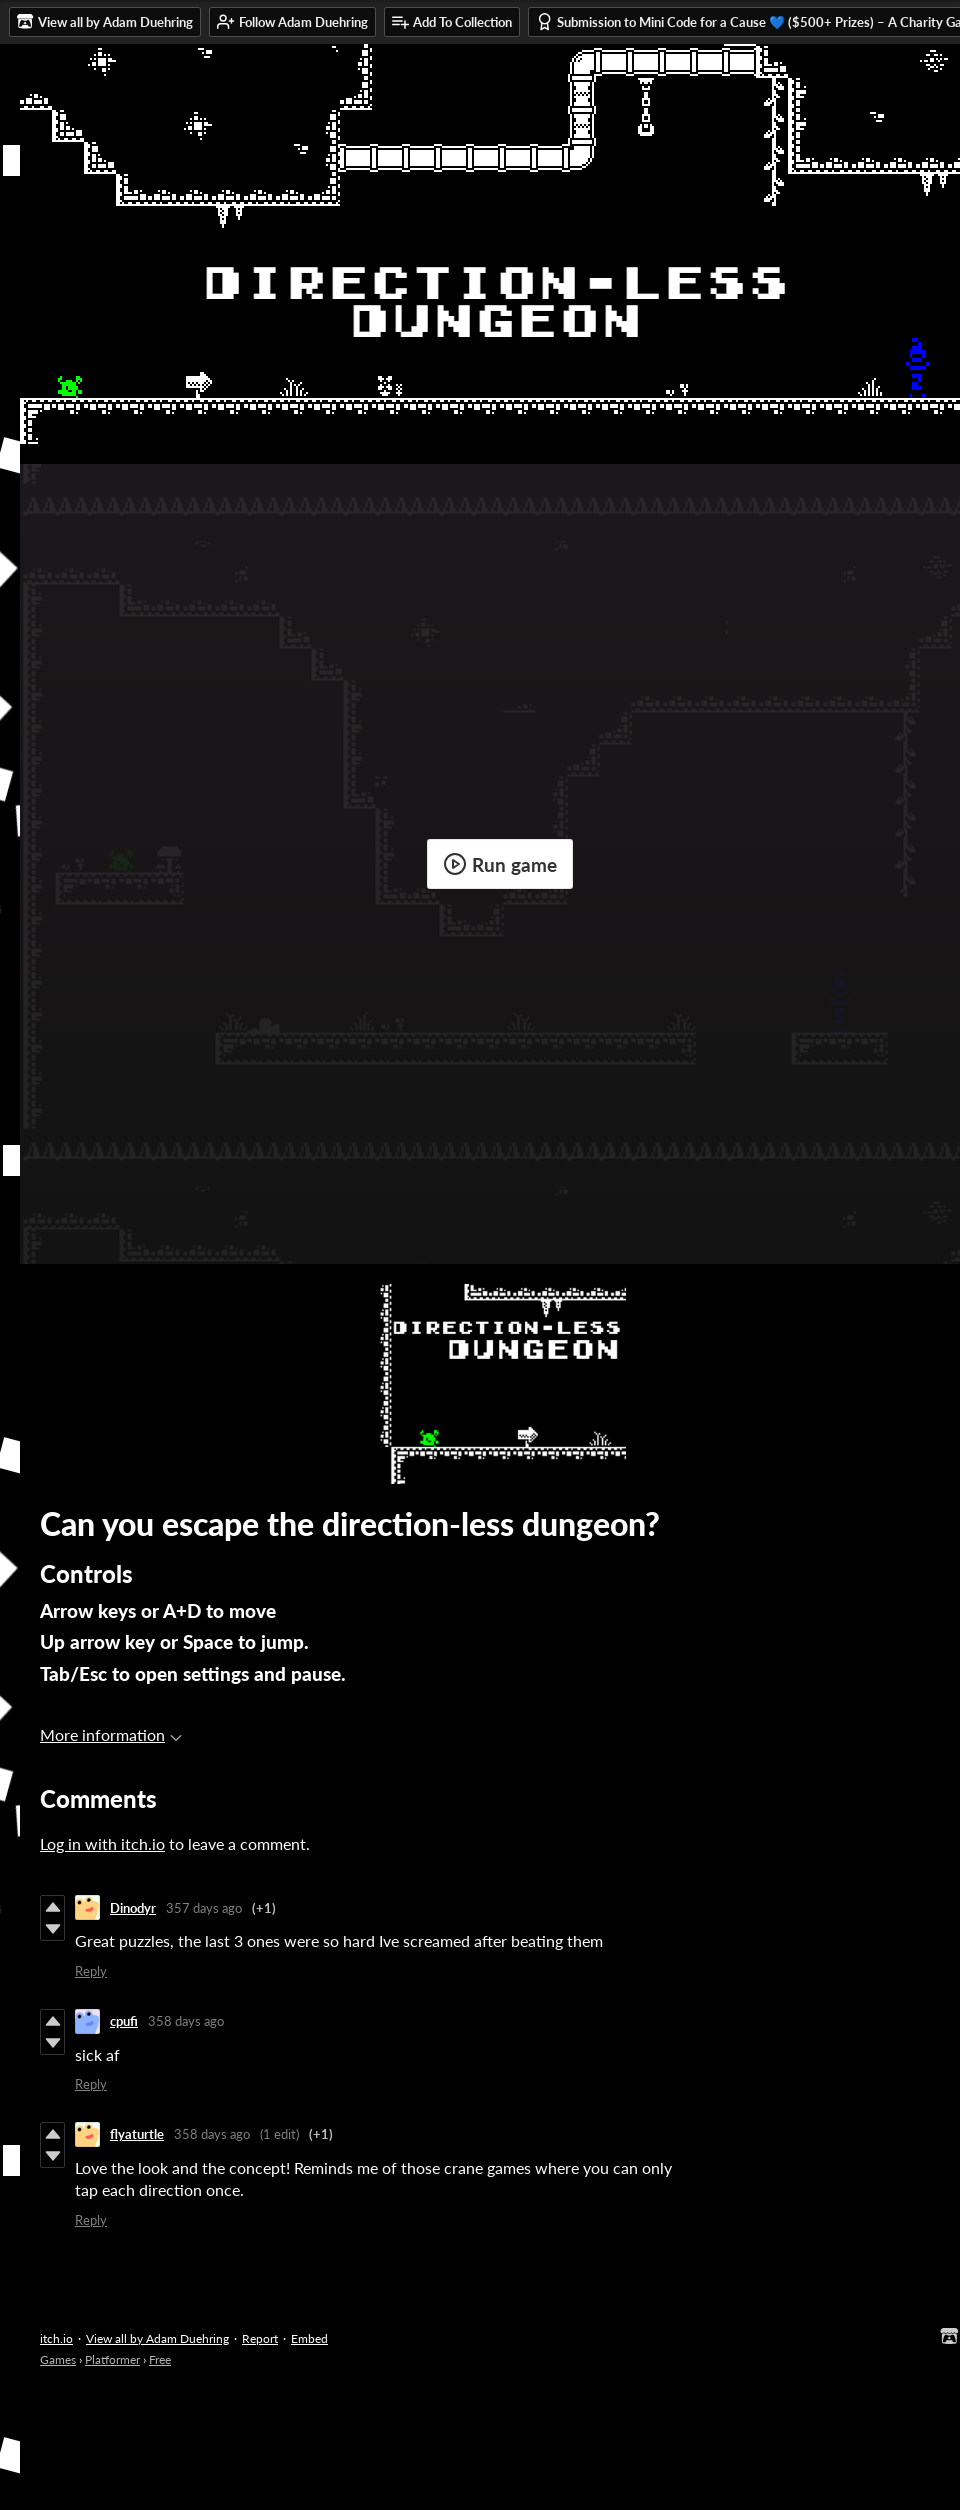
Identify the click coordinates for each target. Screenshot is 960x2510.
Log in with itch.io (102, 1843)
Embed (309, 2338)
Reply (91, 1971)
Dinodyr (133, 1908)
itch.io (56, 2338)
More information (111, 1734)
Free (160, 2359)
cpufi (124, 2021)
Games (58, 2359)
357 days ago (204, 1908)
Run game (500, 864)
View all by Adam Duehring (157, 2338)
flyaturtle (137, 2134)
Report (260, 2338)
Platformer (112, 2359)
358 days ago (186, 2021)
